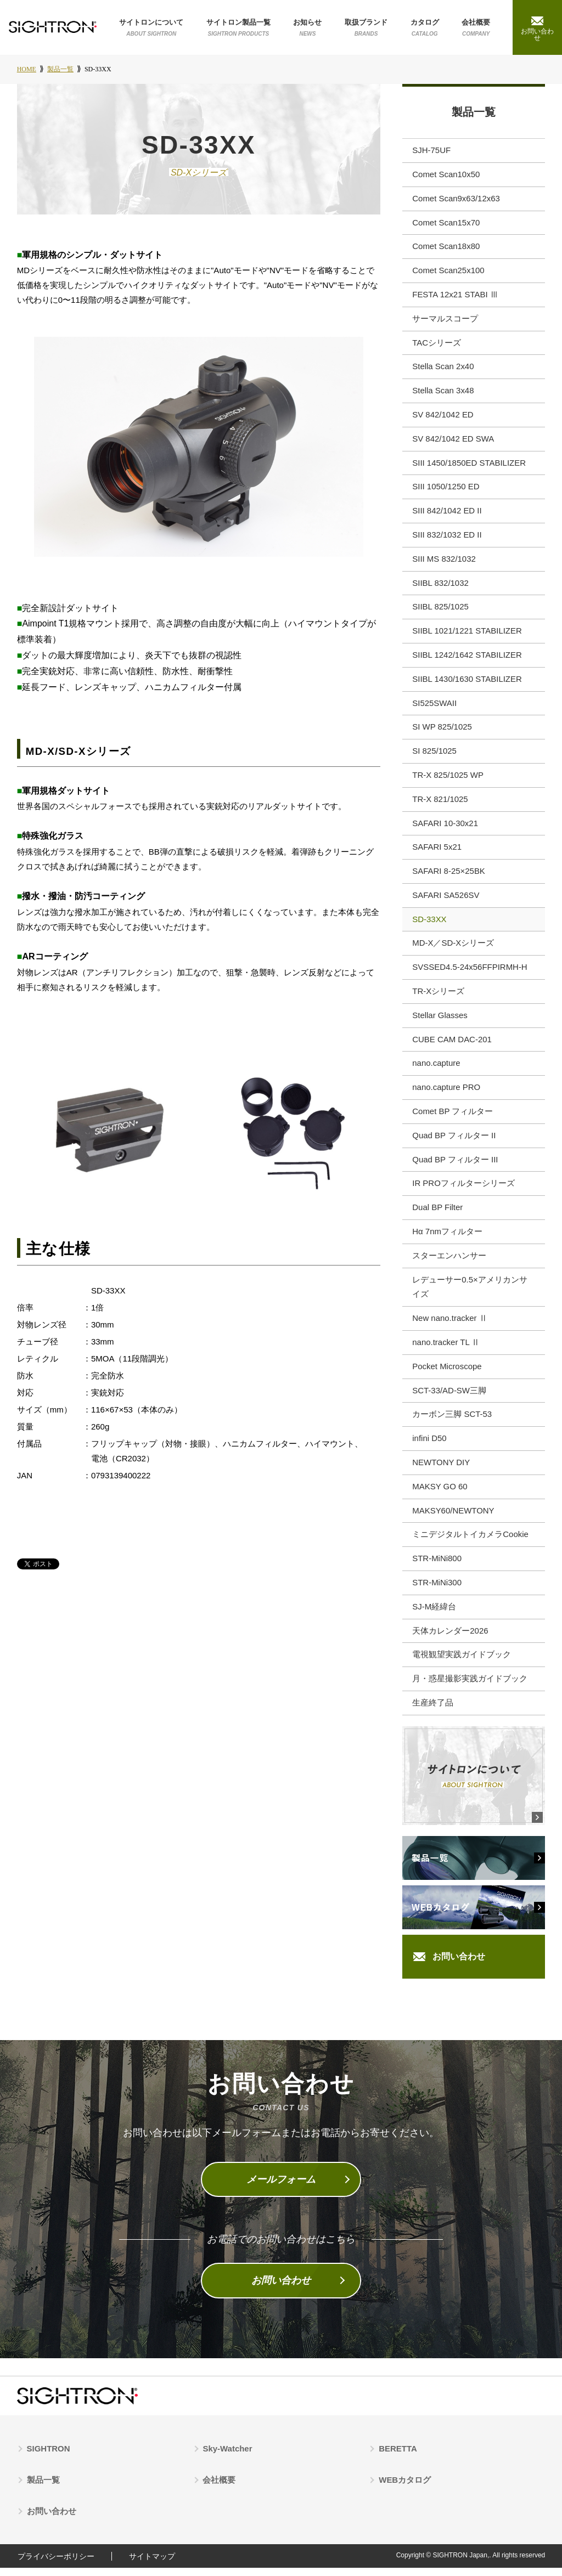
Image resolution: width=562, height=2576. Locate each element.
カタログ (425, 28)
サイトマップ (153, 2564)
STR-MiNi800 (437, 1566)
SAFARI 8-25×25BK (448, 875)
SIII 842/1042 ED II (447, 513)
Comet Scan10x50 (446, 175)
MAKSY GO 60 (440, 1494)
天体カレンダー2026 (450, 1638)
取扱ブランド (366, 28)
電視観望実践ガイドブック (461, 1663)
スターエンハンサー (449, 1262)
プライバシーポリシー (55, 2564)
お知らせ (307, 28)
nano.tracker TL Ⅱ (446, 1349)
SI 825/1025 (434, 755)
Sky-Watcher (227, 2457)
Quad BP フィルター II (454, 1141)
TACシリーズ (436, 344)
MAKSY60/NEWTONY (453, 1518)
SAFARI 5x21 (437, 851)
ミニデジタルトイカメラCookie (470, 1542)
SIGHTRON (48, 2457)
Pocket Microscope (447, 1373)
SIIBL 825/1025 (440, 610)
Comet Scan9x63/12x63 (456, 200)
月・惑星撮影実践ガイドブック (469, 1687)
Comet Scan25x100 (448, 272)
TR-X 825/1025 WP (448, 779)
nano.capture (436, 1069)
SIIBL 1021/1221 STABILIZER (467, 634)
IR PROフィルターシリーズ (463, 1189)
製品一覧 (474, 113)
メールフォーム (281, 2187)
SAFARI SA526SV (446, 900)
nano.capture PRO (446, 1093)
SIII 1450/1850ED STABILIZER (469, 465)
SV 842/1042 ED (443, 417)
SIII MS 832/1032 (444, 562)
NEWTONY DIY (441, 1470)
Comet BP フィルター (452, 1117)
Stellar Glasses (440, 1020)
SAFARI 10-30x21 (445, 827)
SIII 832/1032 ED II (447, 538)
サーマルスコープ (445, 320)
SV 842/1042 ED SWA (453, 441)
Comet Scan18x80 (446, 248)
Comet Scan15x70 (446, 224)
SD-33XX (429, 924)
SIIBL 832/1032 (440, 586)
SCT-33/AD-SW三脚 (449, 1397)
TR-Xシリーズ (438, 996)
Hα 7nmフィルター (447, 1237)
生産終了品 (432, 1711)
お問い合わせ (458, 1964)
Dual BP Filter (437, 1213)
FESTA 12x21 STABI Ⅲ (455, 296)
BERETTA (398, 2457)
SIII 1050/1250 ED (446, 489)
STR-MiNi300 (437, 1590)
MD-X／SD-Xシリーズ (453, 948)
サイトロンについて (151, 28)
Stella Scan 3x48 (443, 393)
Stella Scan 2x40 (443, 369)
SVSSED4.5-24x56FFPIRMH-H (469, 972)
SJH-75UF (431, 151)
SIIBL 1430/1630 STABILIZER (467, 682)
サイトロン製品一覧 (238, 28)
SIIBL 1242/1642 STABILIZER (467, 658)
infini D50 (429, 1445)
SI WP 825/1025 (442, 731)
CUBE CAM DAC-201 (452, 1044)
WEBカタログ (405, 2488)
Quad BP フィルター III (455, 1165)
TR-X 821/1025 (440, 803)
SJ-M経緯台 (434, 1614)
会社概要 (476, 28)
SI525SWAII (434, 706)
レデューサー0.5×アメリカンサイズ (469, 1293)
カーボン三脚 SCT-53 (452, 1421)
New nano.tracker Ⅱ (449, 1325)
